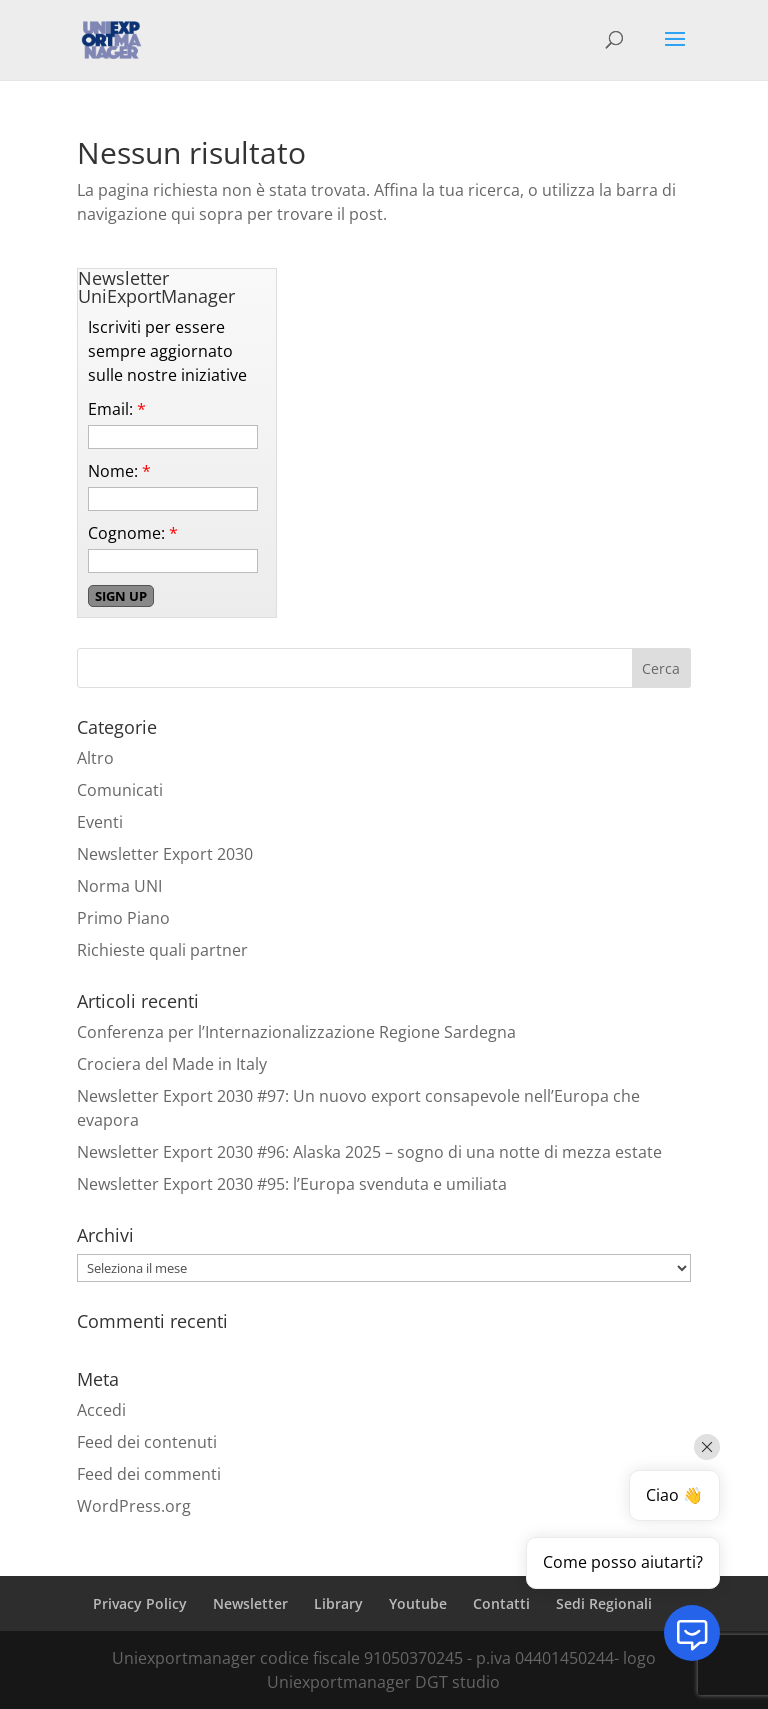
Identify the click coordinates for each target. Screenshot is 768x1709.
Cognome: (133, 533)
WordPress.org (134, 1506)
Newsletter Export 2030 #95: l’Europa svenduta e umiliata (292, 1184)
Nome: (119, 471)
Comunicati (120, 790)
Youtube (418, 1603)
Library (338, 1603)
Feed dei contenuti (147, 1442)
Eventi (100, 822)
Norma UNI (119, 886)
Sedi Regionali (604, 1603)
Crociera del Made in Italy (172, 1064)
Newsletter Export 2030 (165, 854)
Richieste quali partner (162, 950)
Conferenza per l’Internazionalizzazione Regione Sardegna (296, 1032)
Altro (95, 758)
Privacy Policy (140, 1603)
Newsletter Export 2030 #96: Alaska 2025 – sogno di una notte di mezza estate (369, 1152)
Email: (117, 409)
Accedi (101, 1410)
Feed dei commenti (149, 1474)
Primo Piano (123, 918)
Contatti (501, 1603)
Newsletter (250, 1603)
